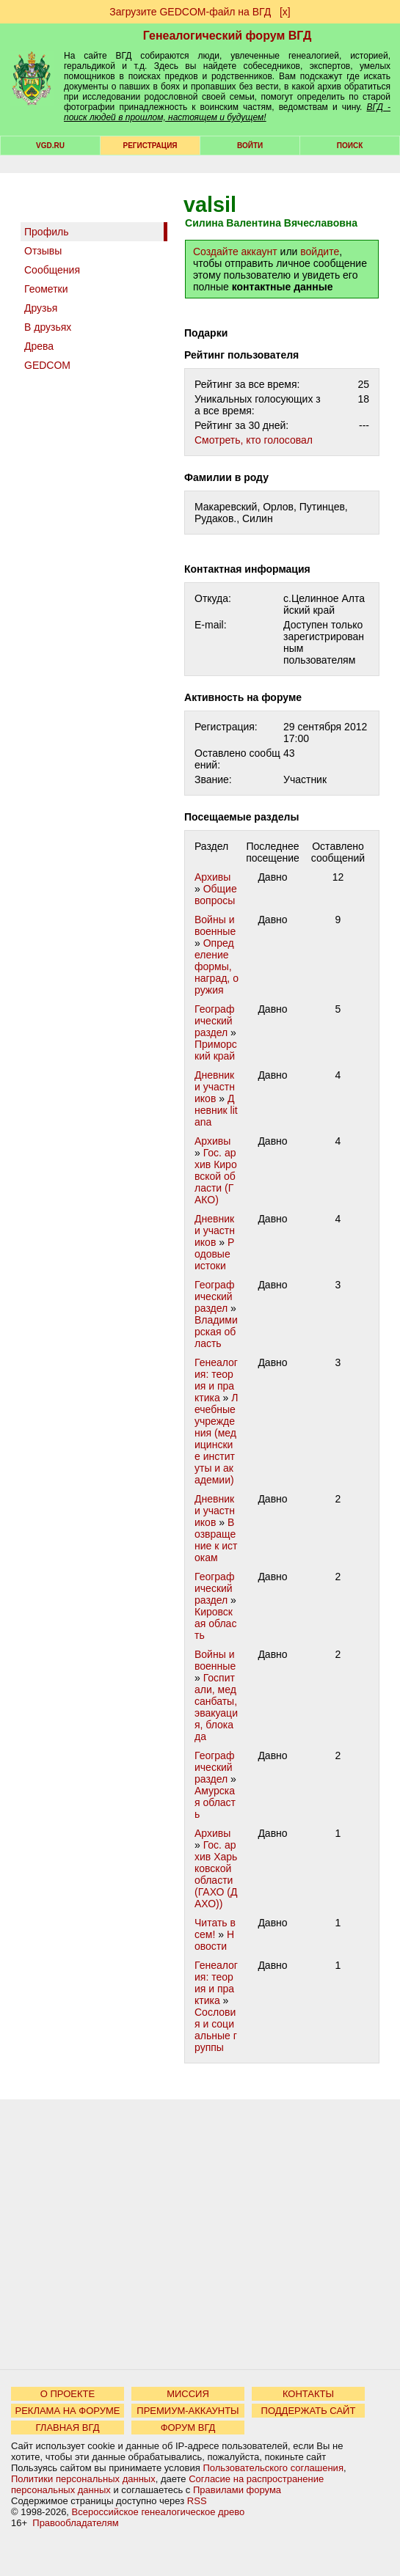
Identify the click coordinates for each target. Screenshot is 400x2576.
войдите (319, 251)
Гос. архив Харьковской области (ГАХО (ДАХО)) (215, 1874)
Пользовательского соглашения (273, 2467)
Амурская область (215, 1802)
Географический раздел (214, 1020)
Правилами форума (237, 2489)
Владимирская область (216, 1331)
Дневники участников (214, 1086)
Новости (214, 1940)
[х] (285, 12)
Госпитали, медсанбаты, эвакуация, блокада (216, 1707)
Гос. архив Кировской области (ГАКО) (215, 1176)
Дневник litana (216, 1110)
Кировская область (215, 1623)
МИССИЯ (188, 2393)
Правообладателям (75, 2522)
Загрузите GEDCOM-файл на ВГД (190, 12)
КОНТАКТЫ (308, 2393)
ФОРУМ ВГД (188, 2427)
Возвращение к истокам (215, 1539)
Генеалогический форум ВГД (227, 35)
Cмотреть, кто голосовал (253, 440)
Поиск (350, 146)
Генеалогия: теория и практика (216, 1380)
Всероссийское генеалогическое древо (158, 2511)
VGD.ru (50, 146)
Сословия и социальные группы (215, 2029)
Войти (250, 146)
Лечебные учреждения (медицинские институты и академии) (216, 1439)
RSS (197, 2500)
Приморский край (215, 1050)
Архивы (212, 877)
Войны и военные (215, 925)
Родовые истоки (214, 1254)
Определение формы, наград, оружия (216, 966)
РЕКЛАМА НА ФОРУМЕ (67, 2410)
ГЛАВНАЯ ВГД (68, 2427)
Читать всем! (215, 1928)
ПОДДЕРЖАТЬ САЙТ (308, 2410)
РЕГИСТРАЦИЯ (150, 146)
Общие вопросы (215, 894)
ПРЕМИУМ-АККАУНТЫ (188, 2410)
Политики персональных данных (83, 2478)
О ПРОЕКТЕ (67, 2393)
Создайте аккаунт (235, 251)
